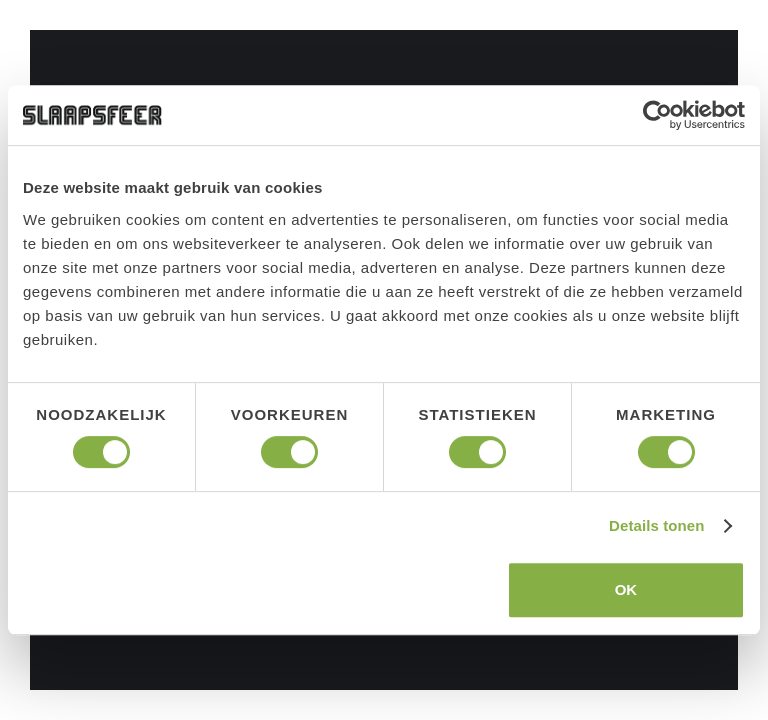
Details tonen (656, 525)
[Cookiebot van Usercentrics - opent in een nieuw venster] (657, 115)
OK (626, 589)
